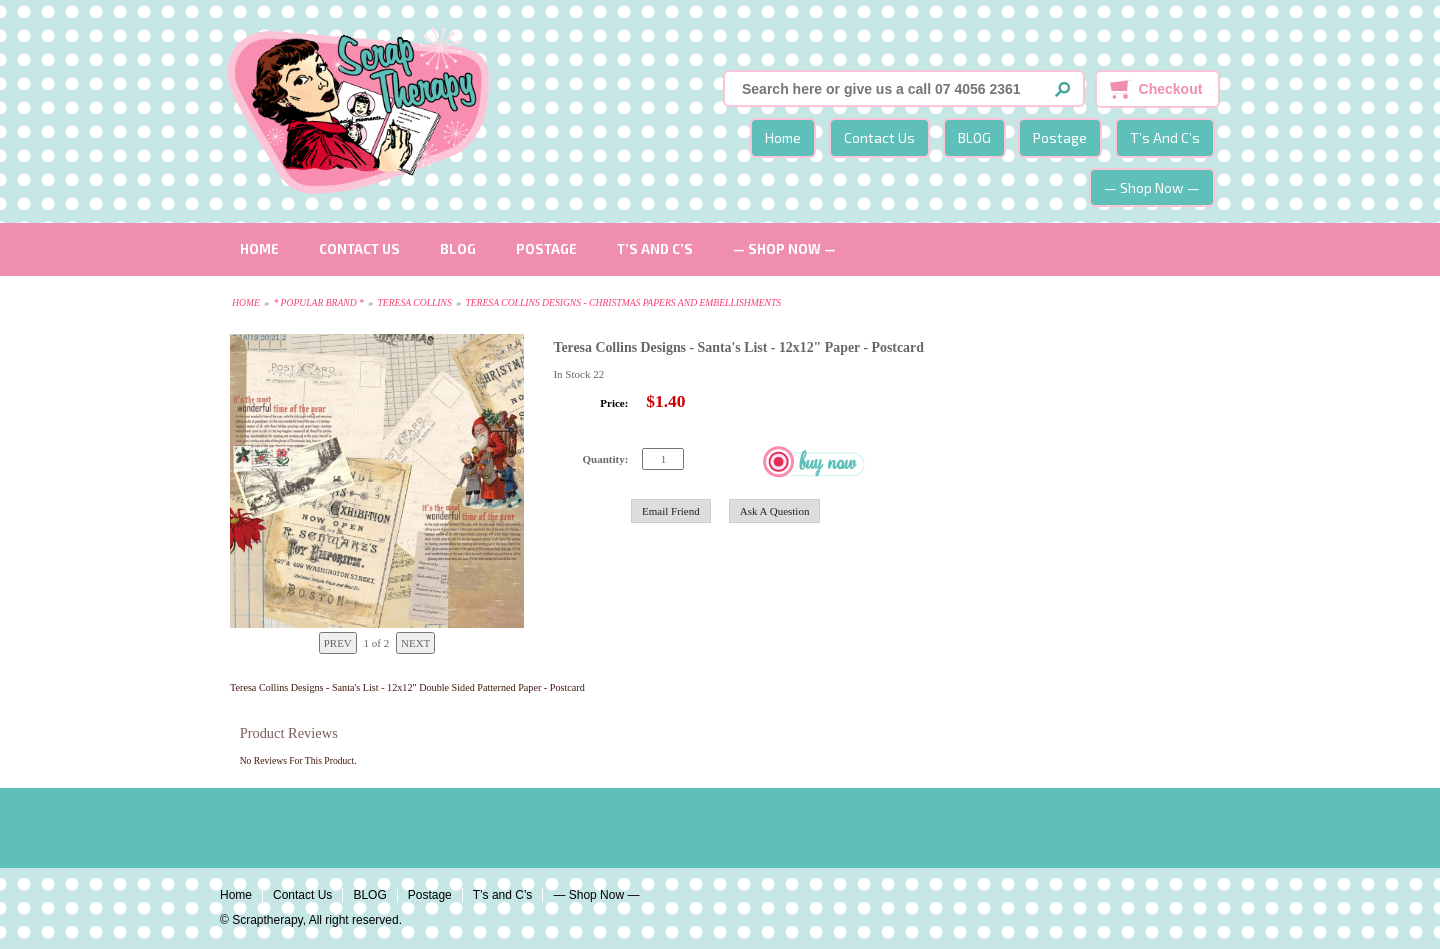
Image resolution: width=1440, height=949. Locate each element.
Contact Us (879, 137)
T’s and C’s (1165, 137)
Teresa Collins (414, 302)
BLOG (974, 137)
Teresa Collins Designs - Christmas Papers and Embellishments (623, 302)
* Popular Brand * (318, 302)
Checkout (1171, 89)
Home (783, 137)
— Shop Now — (1152, 187)
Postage (1060, 137)
